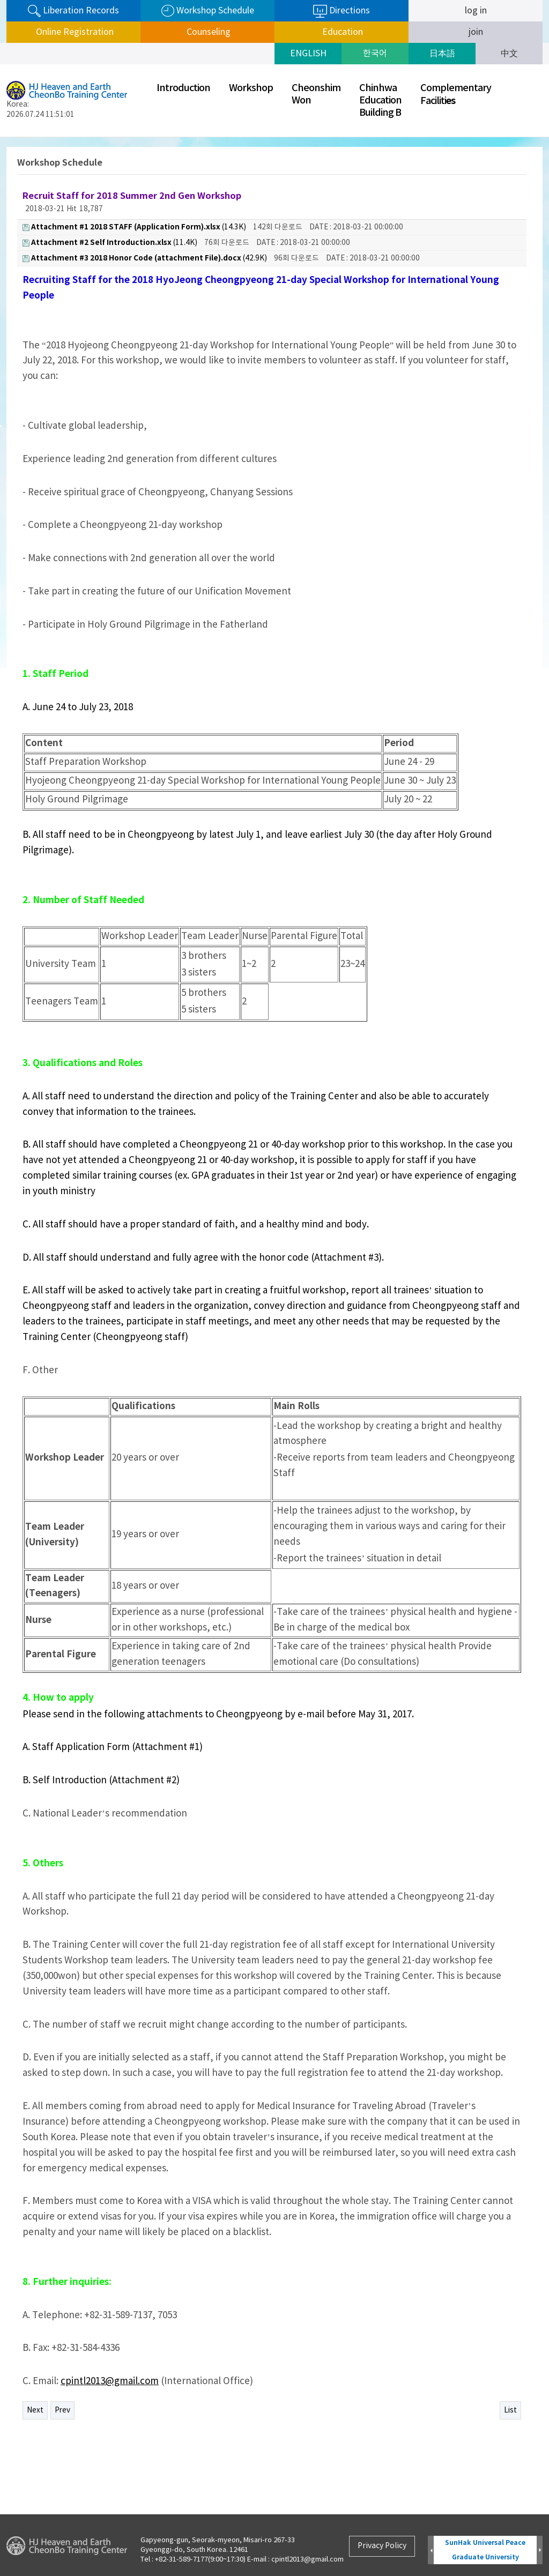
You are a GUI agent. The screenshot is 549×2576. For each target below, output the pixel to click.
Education (341, 32)
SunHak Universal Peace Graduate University (485, 2550)
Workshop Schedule (207, 11)
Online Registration (74, 32)
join (476, 32)
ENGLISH (308, 53)
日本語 (442, 53)
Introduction (183, 88)
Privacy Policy (382, 2546)
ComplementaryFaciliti (455, 95)
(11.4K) (110, 242)
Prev (62, 2410)
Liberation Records (73, 11)
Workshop (251, 88)
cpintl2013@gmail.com (110, 2381)
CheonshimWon (316, 94)
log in (476, 11)
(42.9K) (145, 258)
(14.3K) (134, 227)
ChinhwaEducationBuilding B (380, 100)
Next (35, 2410)
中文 (509, 53)
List (510, 2410)
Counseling (207, 32)
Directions (341, 11)
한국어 (375, 53)
